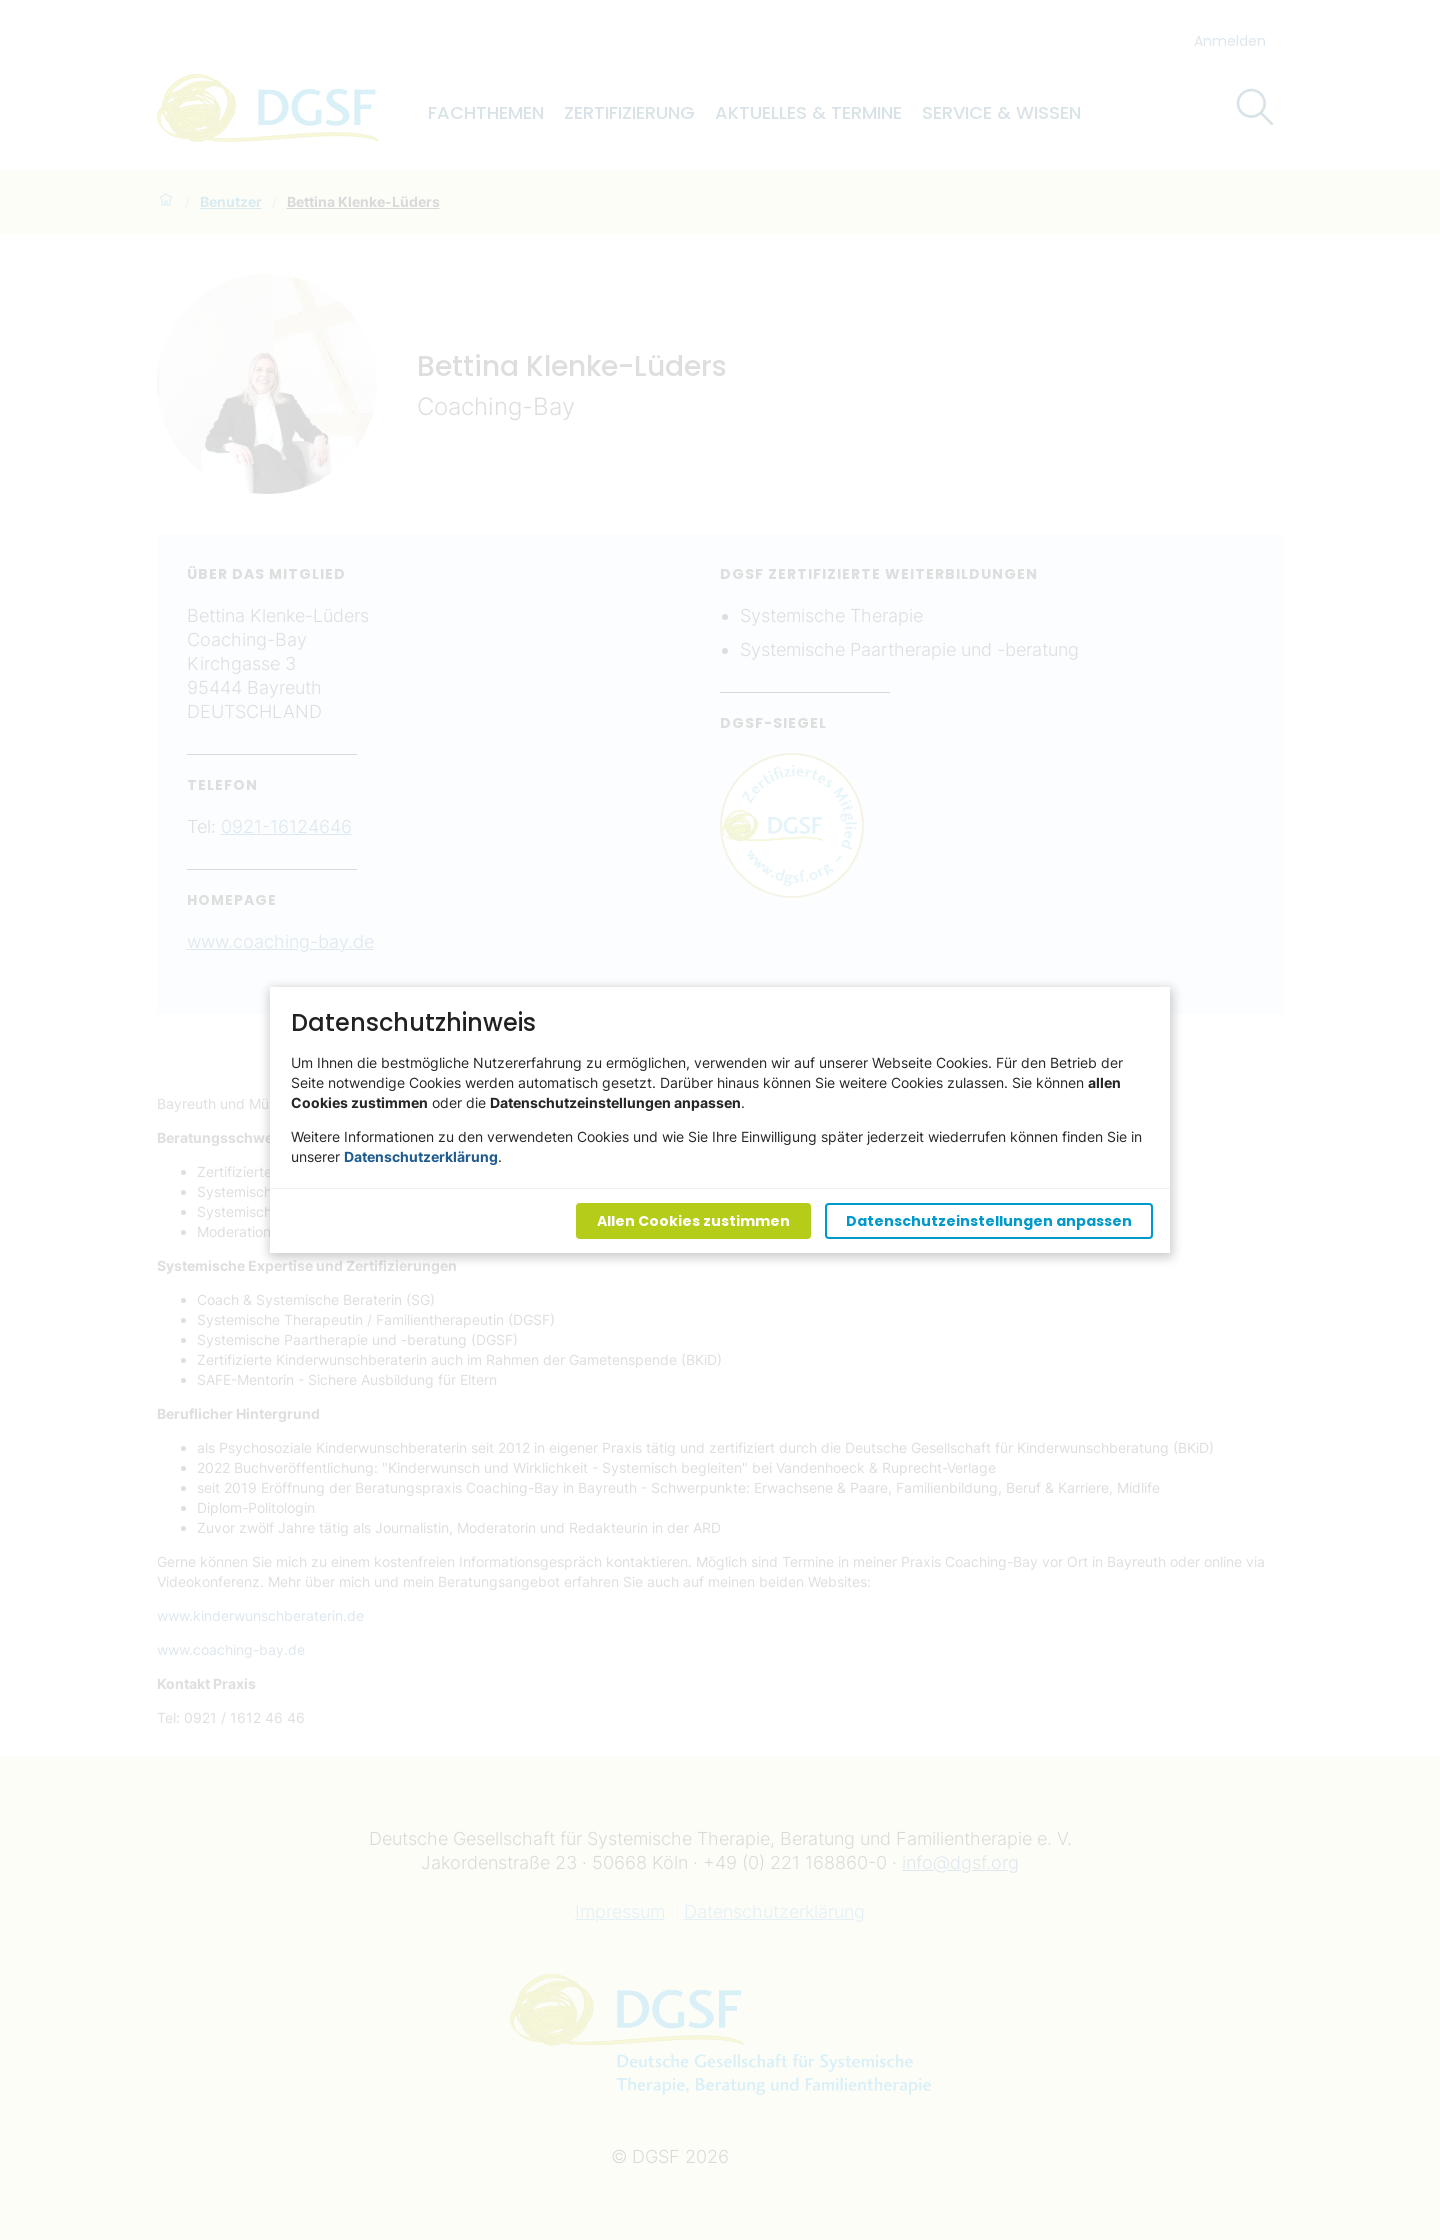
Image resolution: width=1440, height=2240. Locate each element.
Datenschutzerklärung (421, 1156)
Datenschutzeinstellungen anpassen (989, 1221)
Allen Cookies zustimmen (693, 1221)
